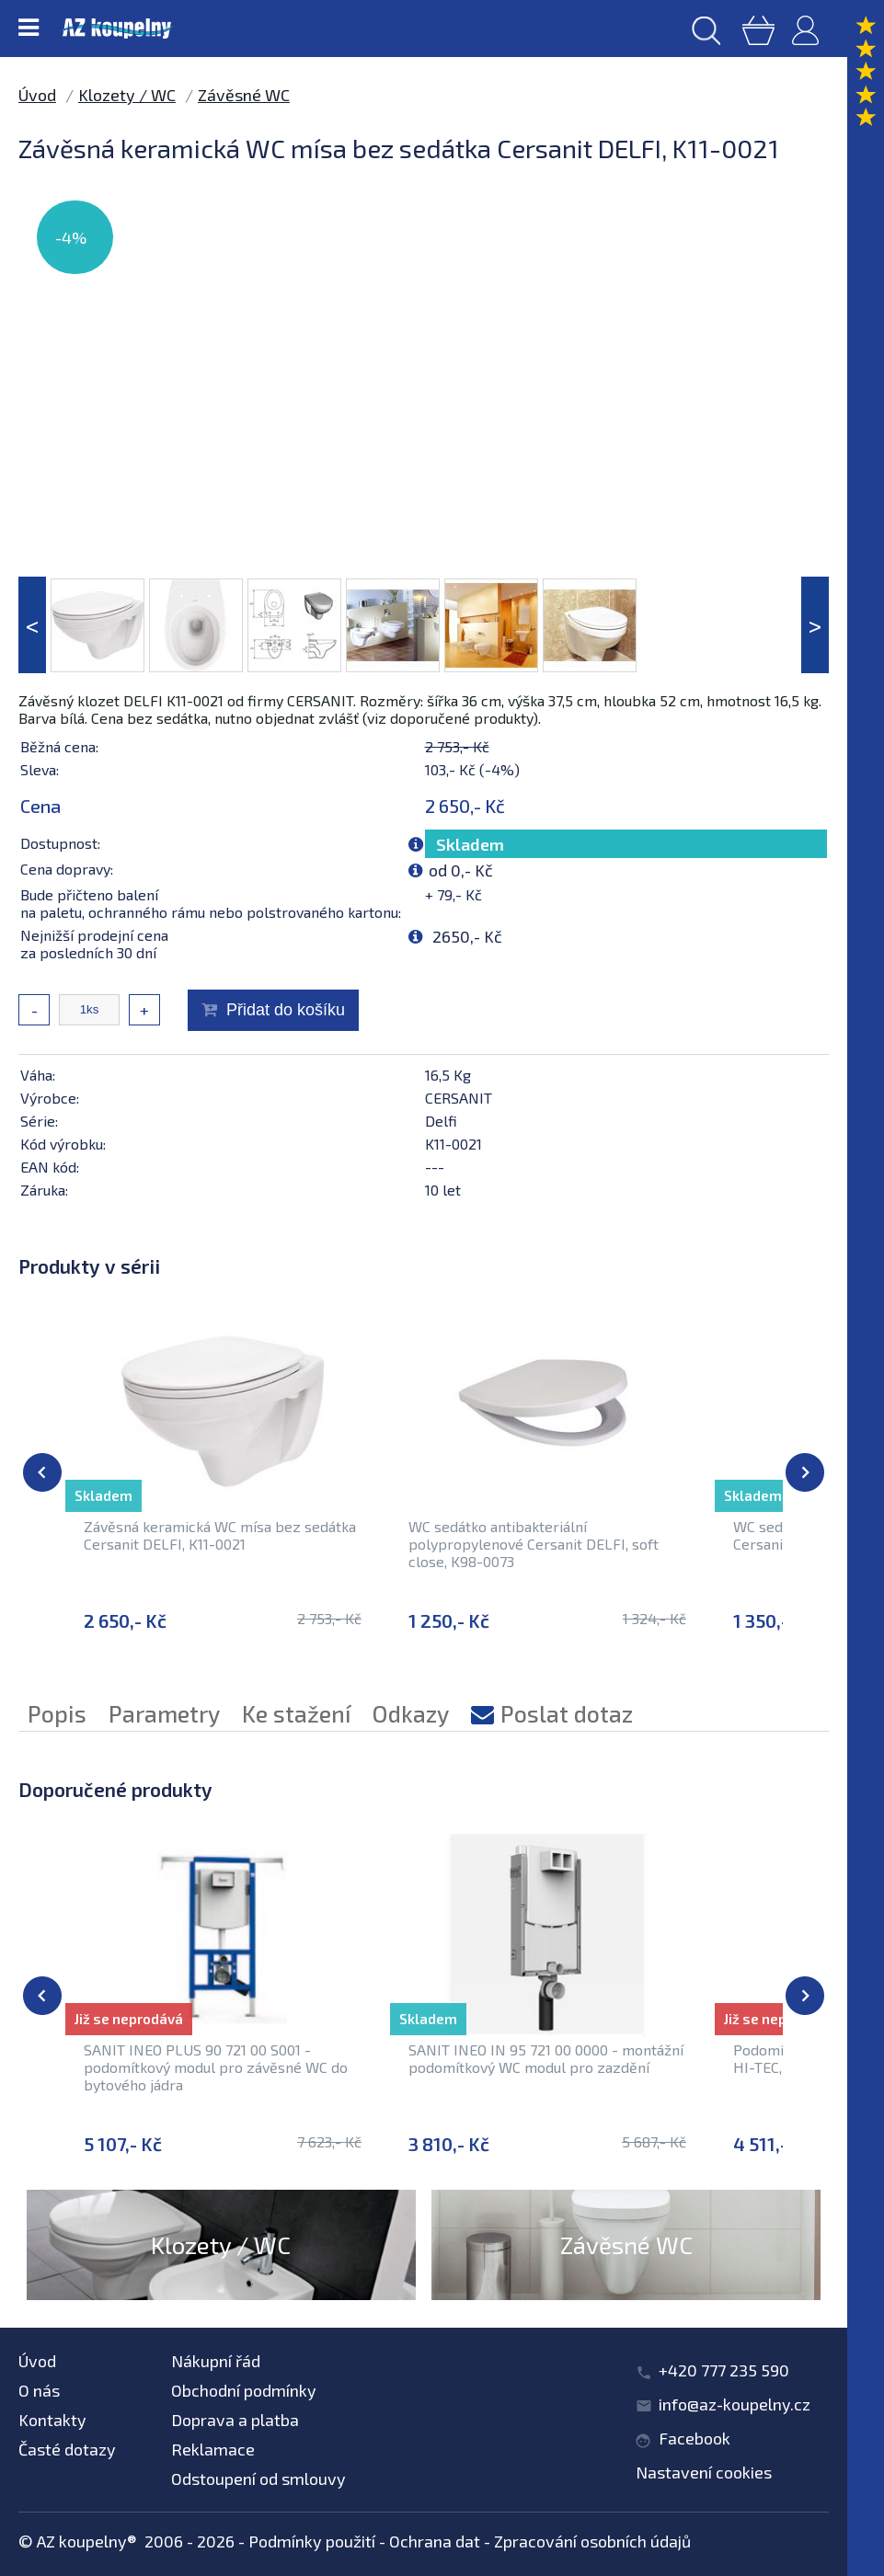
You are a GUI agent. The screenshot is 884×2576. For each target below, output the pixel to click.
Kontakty (52, 2420)
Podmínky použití (311, 2541)
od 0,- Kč (461, 870)
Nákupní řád (215, 2361)
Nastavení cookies (704, 2472)
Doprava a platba (235, 2420)
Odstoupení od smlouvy (258, 2478)
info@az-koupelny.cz (734, 2404)
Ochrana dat (434, 2541)
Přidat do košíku (285, 1010)
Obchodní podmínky (243, 2390)
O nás (39, 2390)
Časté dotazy (67, 2449)
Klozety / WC (127, 95)
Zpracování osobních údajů (592, 2541)
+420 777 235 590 (724, 2370)
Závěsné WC (244, 95)
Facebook (694, 2438)
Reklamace (213, 2449)
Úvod (37, 95)
